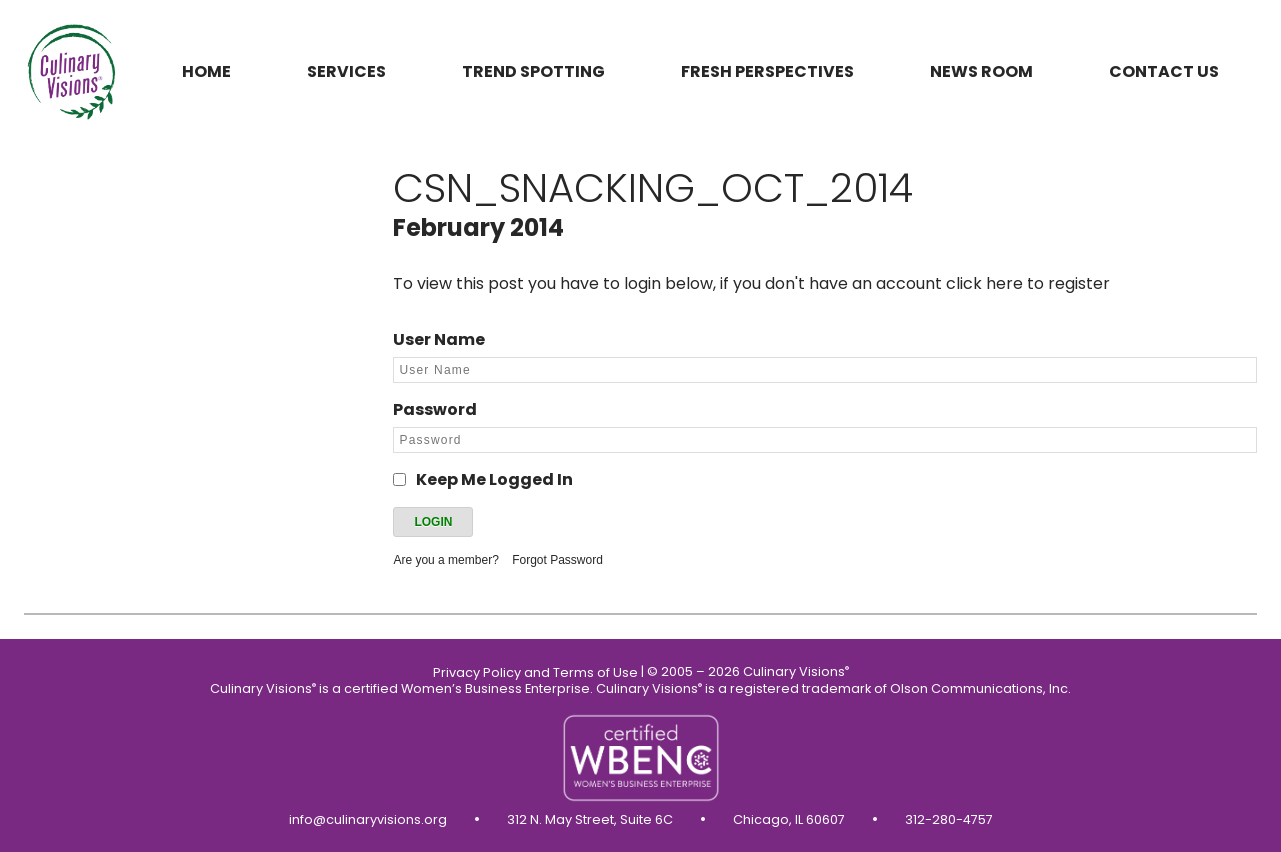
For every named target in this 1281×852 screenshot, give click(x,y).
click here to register (1028, 283)
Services (346, 71)
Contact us (1164, 71)
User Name (439, 339)
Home (206, 71)
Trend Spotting (533, 71)
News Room (981, 71)
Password (435, 409)
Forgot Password (557, 560)
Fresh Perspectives (767, 71)
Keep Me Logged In (494, 479)
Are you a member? (445, 560)
